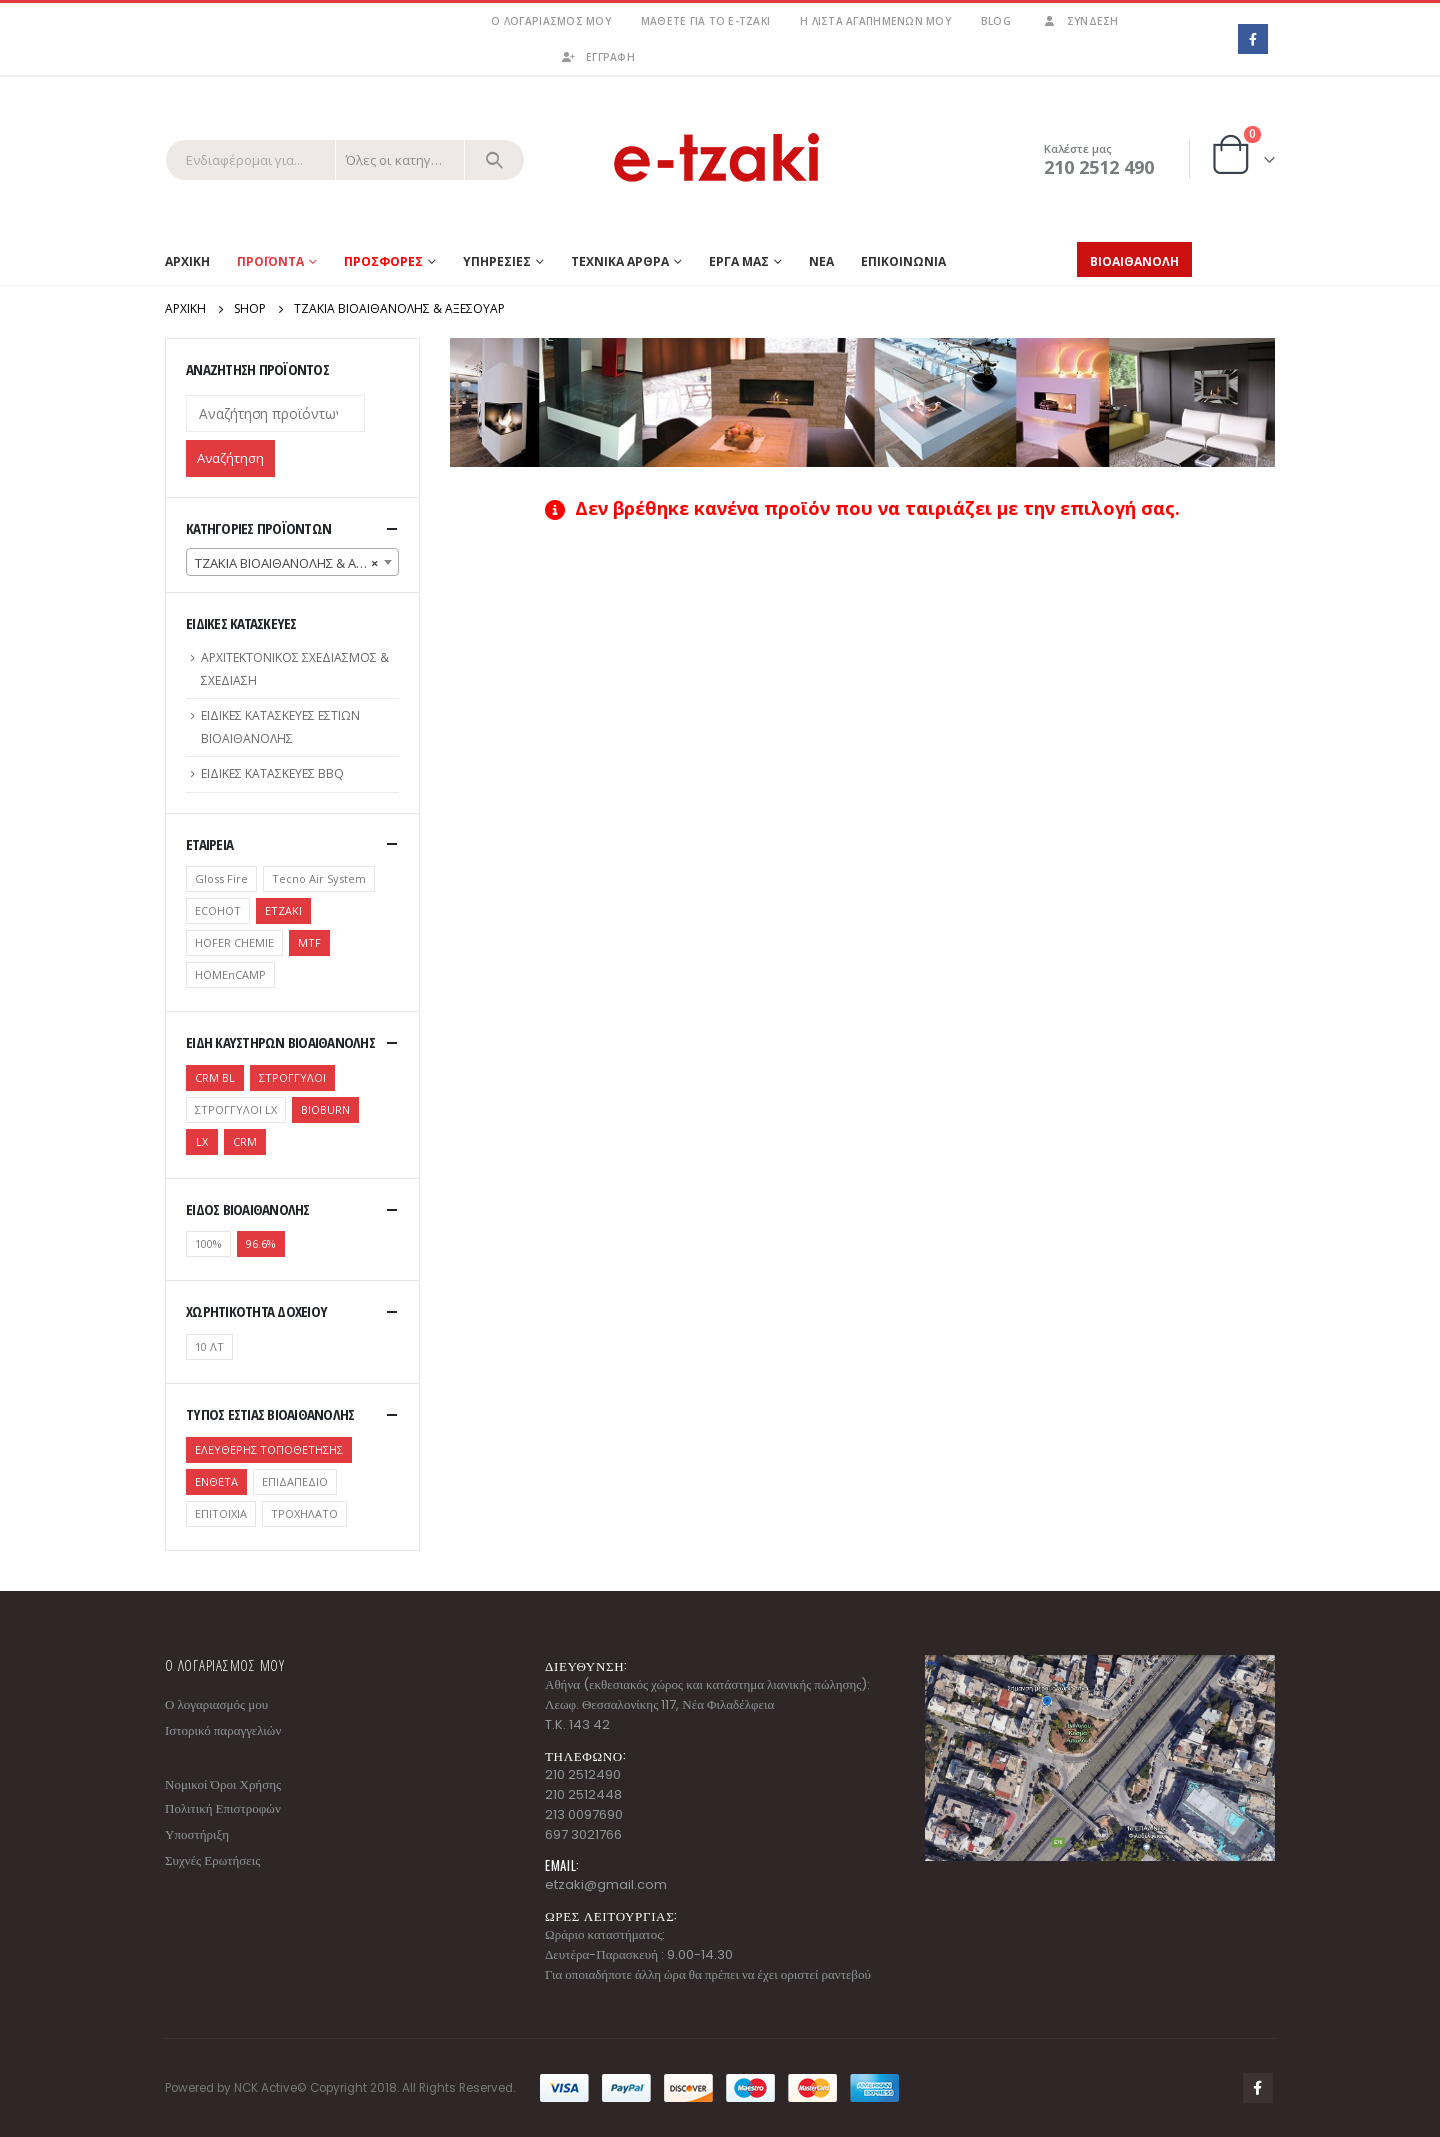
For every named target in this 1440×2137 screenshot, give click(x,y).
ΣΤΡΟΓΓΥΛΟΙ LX (236, 1109)
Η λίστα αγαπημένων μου (875, 21)
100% (208, 1243)
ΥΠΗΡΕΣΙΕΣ (497, 261)
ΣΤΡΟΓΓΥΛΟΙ (292, 1077)
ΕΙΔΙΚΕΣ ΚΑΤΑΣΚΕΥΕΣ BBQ (272, 773)
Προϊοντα (270, 261)
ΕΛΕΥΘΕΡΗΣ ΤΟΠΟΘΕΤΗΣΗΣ (269, 1449)
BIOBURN (325, 1109)
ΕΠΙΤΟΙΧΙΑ (221, 1513)
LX (202, 1141)
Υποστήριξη (197, 1834)
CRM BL (215, 1077)
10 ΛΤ (209, 1346)
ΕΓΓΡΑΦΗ (597, 57)
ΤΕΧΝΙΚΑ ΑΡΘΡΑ (620, 261)
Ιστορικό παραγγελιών (223, 1730)
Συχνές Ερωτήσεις (212, 1860)
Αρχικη (187, 261)
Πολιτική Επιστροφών (223, 1808)
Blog (996, 21)
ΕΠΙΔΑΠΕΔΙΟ (295, 1481)
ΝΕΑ (821, 261)
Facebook (1258, 2088)
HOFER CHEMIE (234, 942)
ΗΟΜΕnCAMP (230, 974)
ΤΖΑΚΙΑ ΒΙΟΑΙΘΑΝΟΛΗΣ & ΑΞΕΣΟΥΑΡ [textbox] (296, 563)
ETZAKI (283, 910)
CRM (245, 1141)
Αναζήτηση (230, 458)
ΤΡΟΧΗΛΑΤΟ (304, 1513)
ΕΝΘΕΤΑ (216, 1481)
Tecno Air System (319, 878)
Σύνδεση (1080, 21)
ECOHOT (218, 910)
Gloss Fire (221, 878)
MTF (309, 942)
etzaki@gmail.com (606, 1884)
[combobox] (292, 562)
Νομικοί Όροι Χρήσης (223, 1784)
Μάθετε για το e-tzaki (705, 21)
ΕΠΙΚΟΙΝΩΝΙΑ (903, 261)
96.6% (261, 1243)
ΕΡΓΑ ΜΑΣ (739, 261)
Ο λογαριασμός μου (550, 21)
